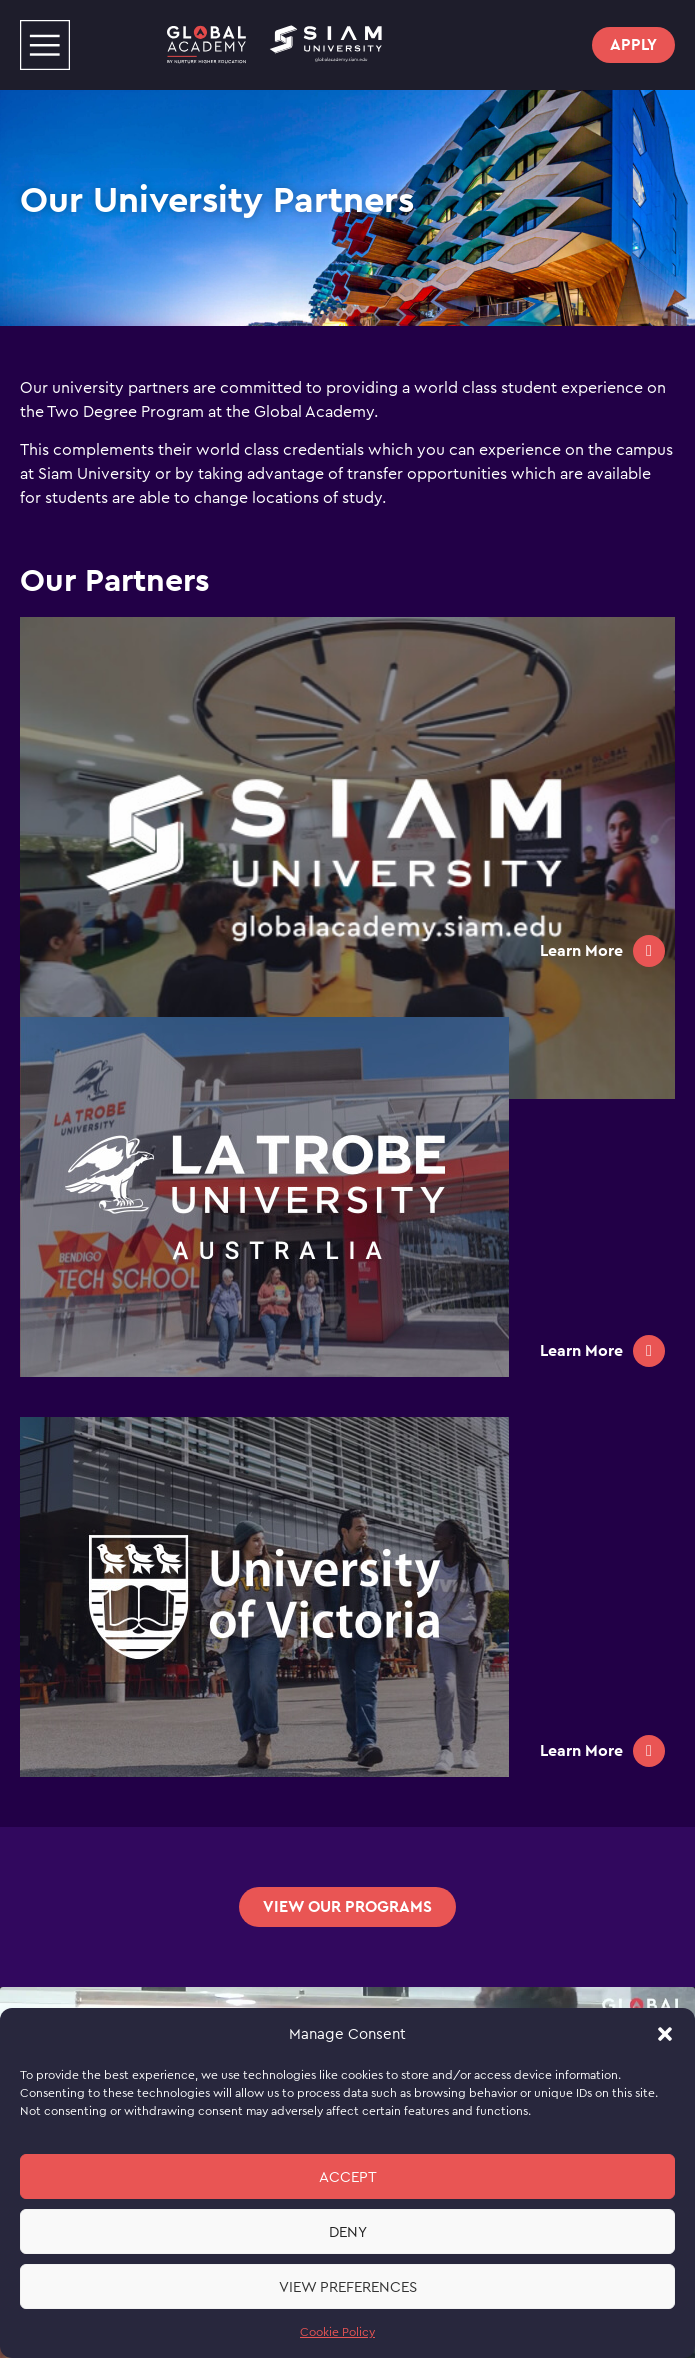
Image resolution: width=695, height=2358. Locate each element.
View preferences (348, 2287)
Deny (348, 2232)
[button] (665, 2034)
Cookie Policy (337, 2332)
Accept (348, 2177)
